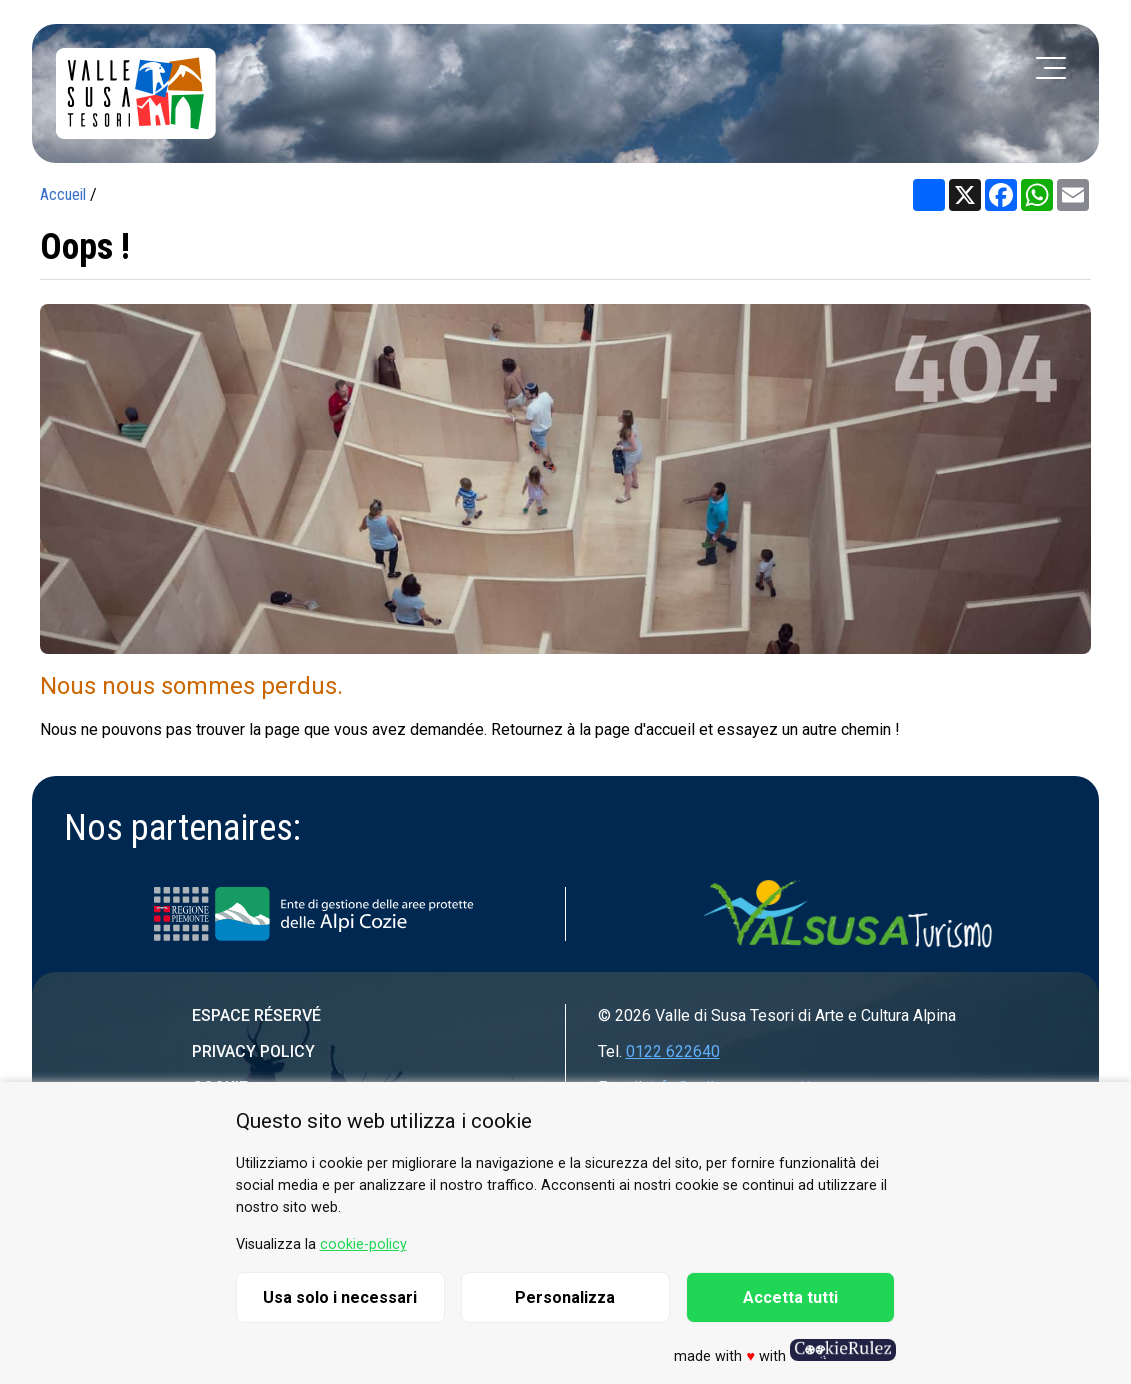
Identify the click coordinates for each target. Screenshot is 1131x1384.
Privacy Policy (253, 1051)
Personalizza (565, 1297)
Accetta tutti (790, 1297)
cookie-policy (363, 1244)
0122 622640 (673, 1051)
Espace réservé (256, 1015)
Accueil (63, 194)
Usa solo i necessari (340, 1297)
